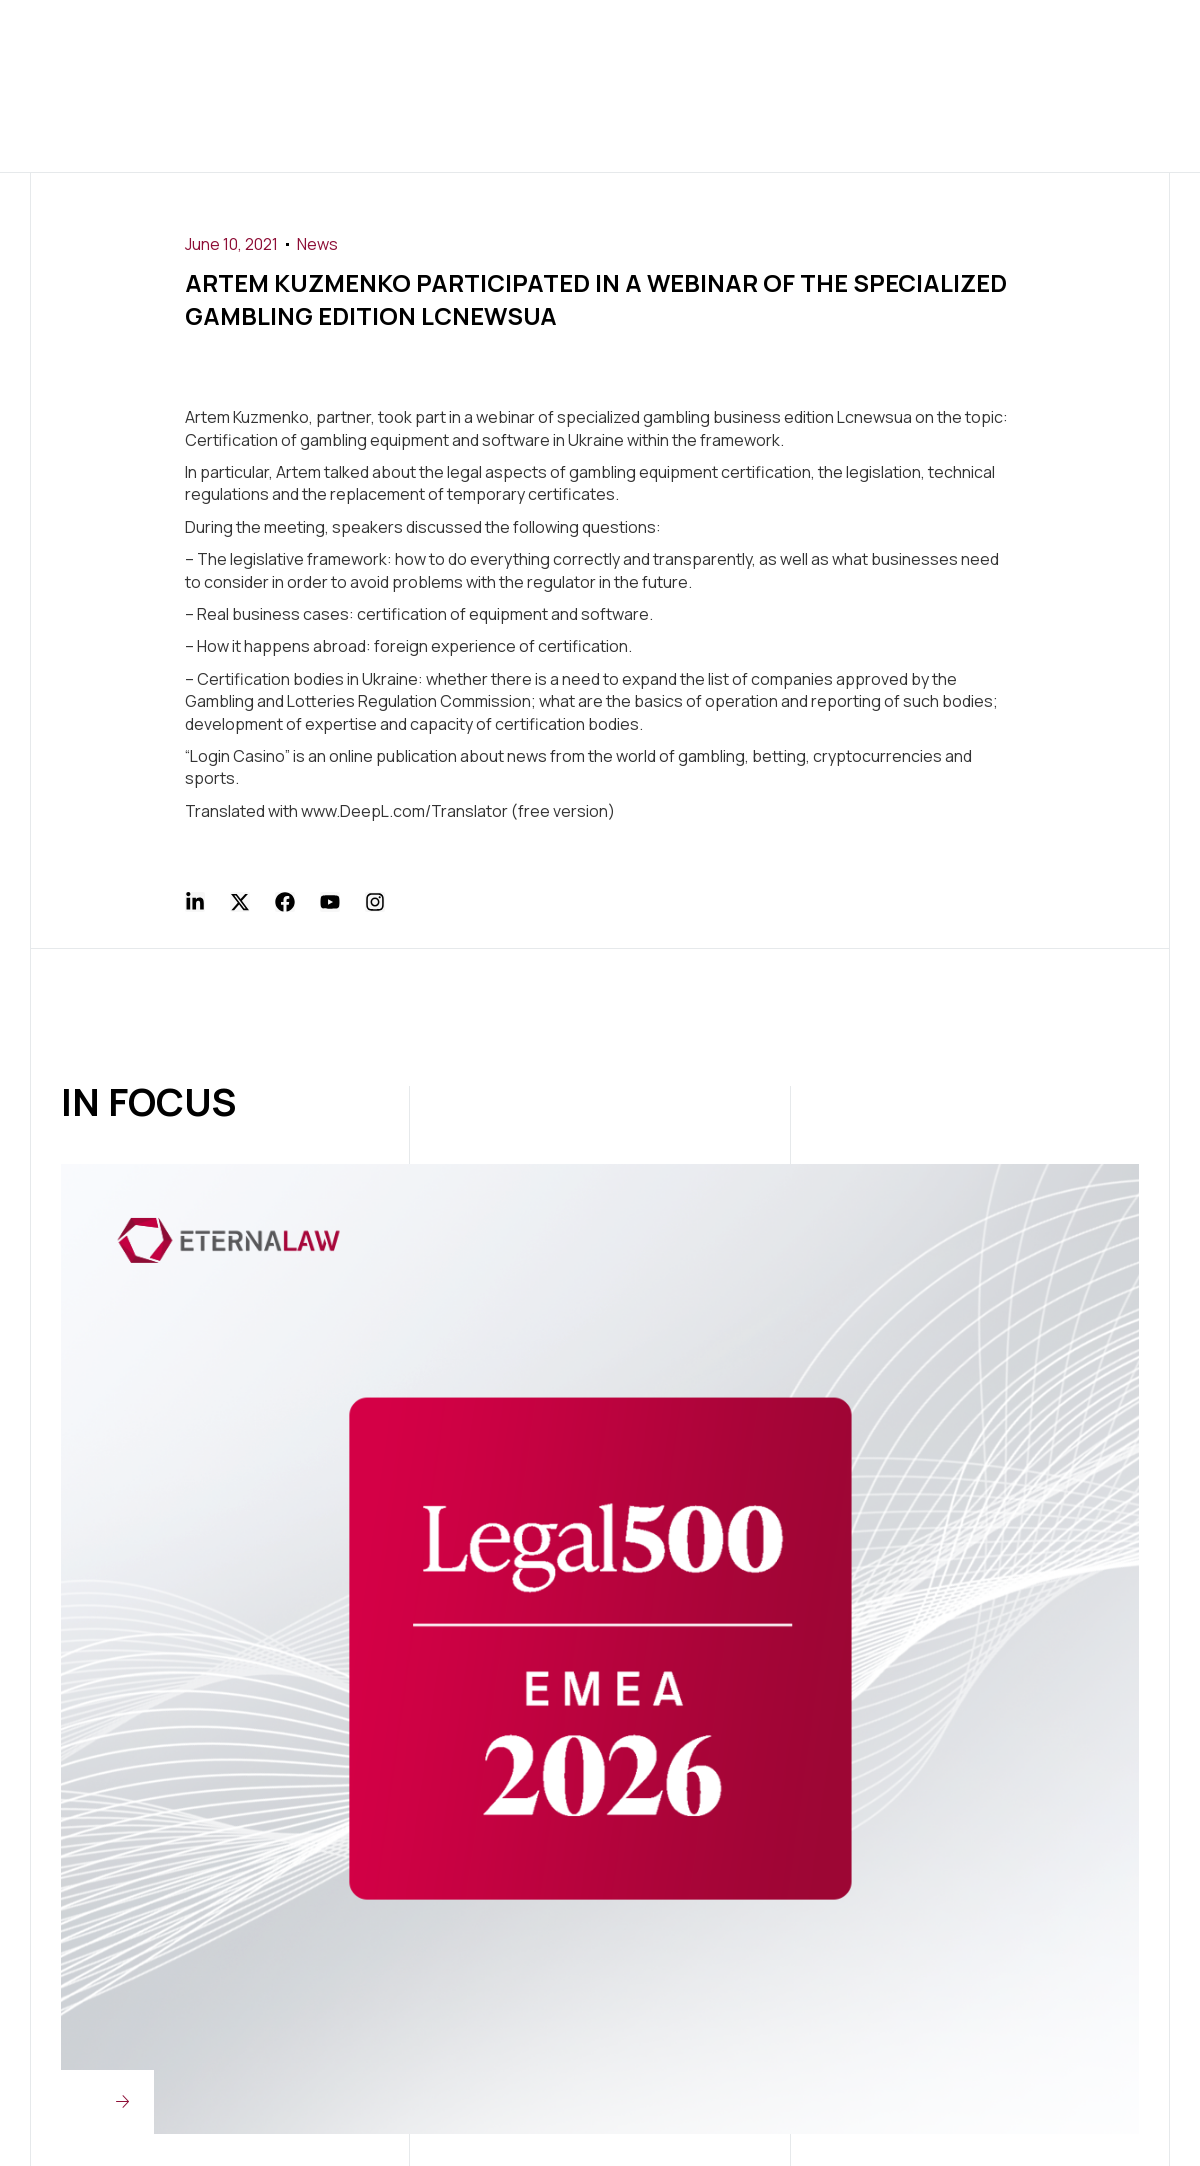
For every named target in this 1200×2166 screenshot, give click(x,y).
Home (287, 42)
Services (489, 42)
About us (379, 42)
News (317, 244)
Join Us (840, 42)
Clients (592, 42)
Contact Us (569, 128)
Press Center (717, 42)
